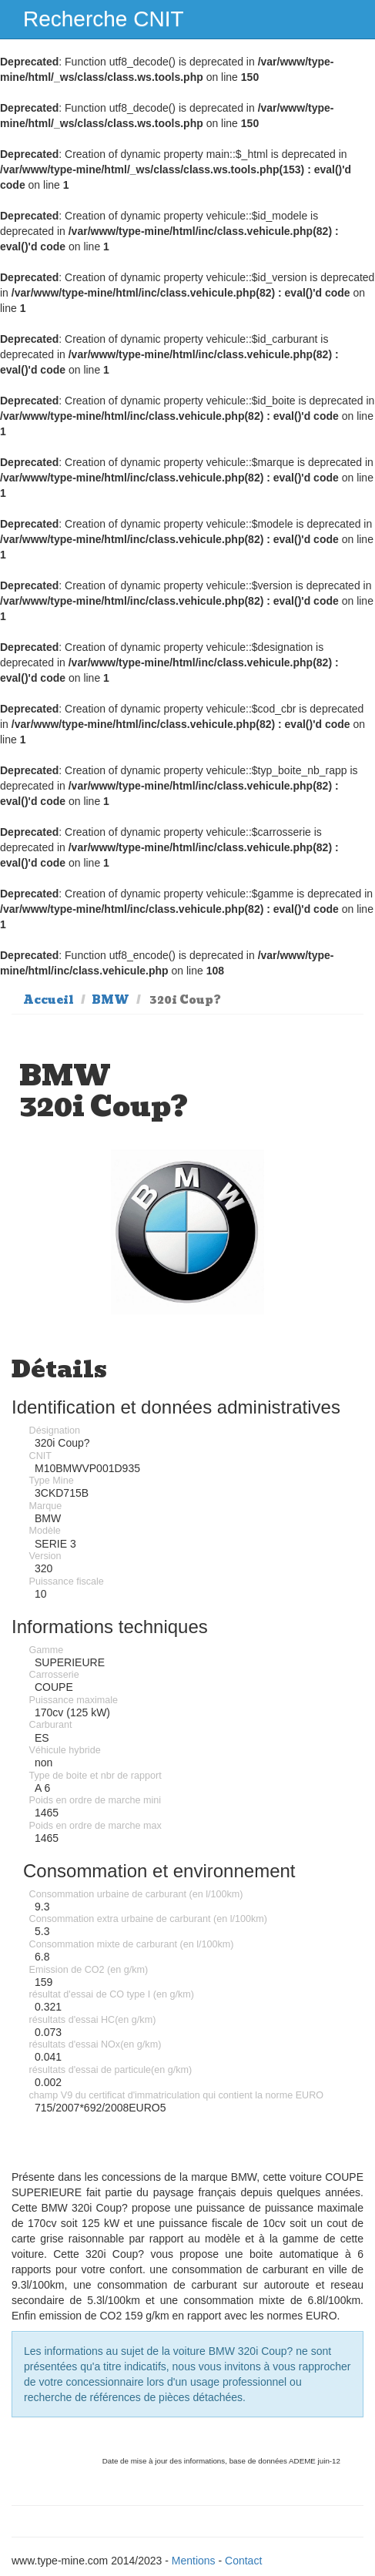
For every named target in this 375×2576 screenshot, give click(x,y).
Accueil (48, 999)
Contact (243, 2560)
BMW (110, 999)
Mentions (194, 2560)
